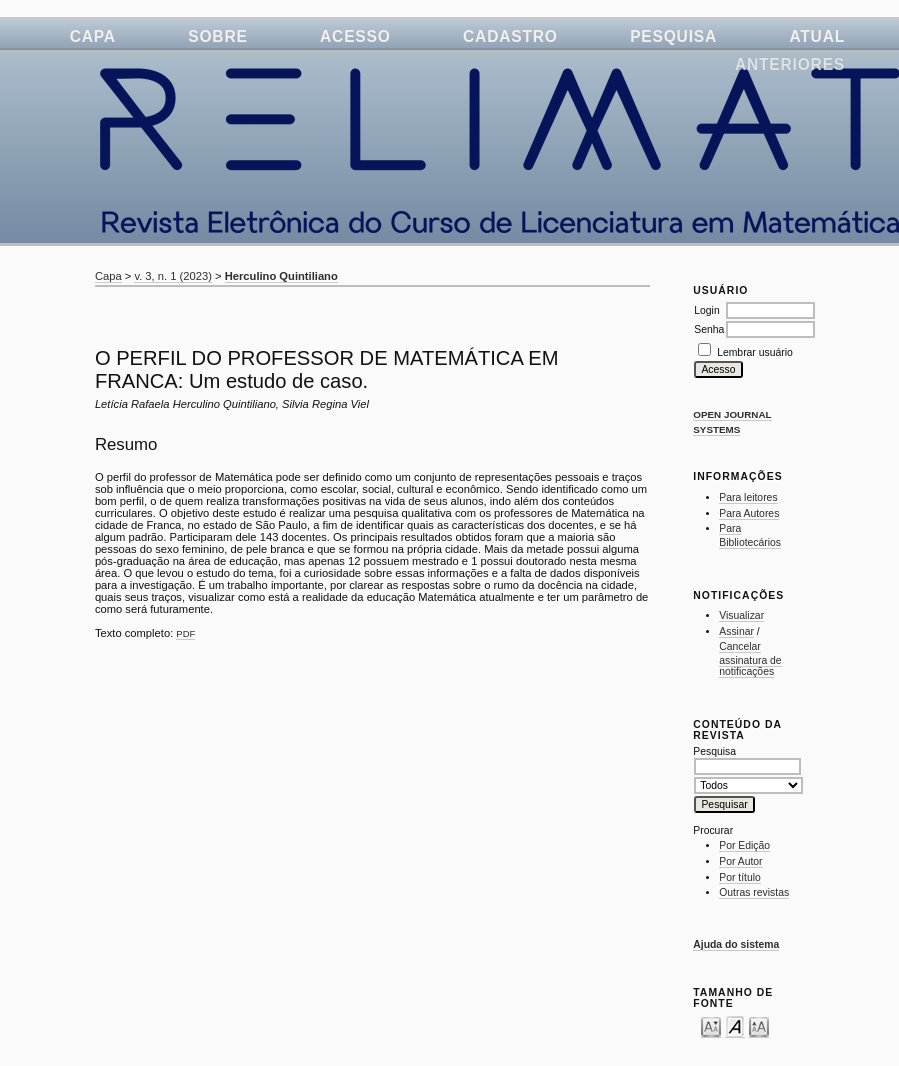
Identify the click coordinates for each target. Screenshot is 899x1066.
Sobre (217, 36)
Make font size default (735, 1026)
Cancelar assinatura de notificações (750, 659)
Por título (740, 877)
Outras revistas (754, 892)
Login (706, 310)
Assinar (736, 631)
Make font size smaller (711, 1026)
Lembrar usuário (755, 352)
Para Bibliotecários (750, 535)
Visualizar (741, 615)
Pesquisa (673, 36)
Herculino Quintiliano (281, 276)
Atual (817, 36)
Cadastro (510, 36)
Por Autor (740, 861)
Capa (93, 36)
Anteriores (790, 64)
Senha (709, 329)
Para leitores (748, 497)
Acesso (355, 36)
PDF (185, 633)
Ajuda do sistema (736, 944)
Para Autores (749, 513)
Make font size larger (759, 1026)
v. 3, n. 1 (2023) (173, 276)
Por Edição (744, 845)
